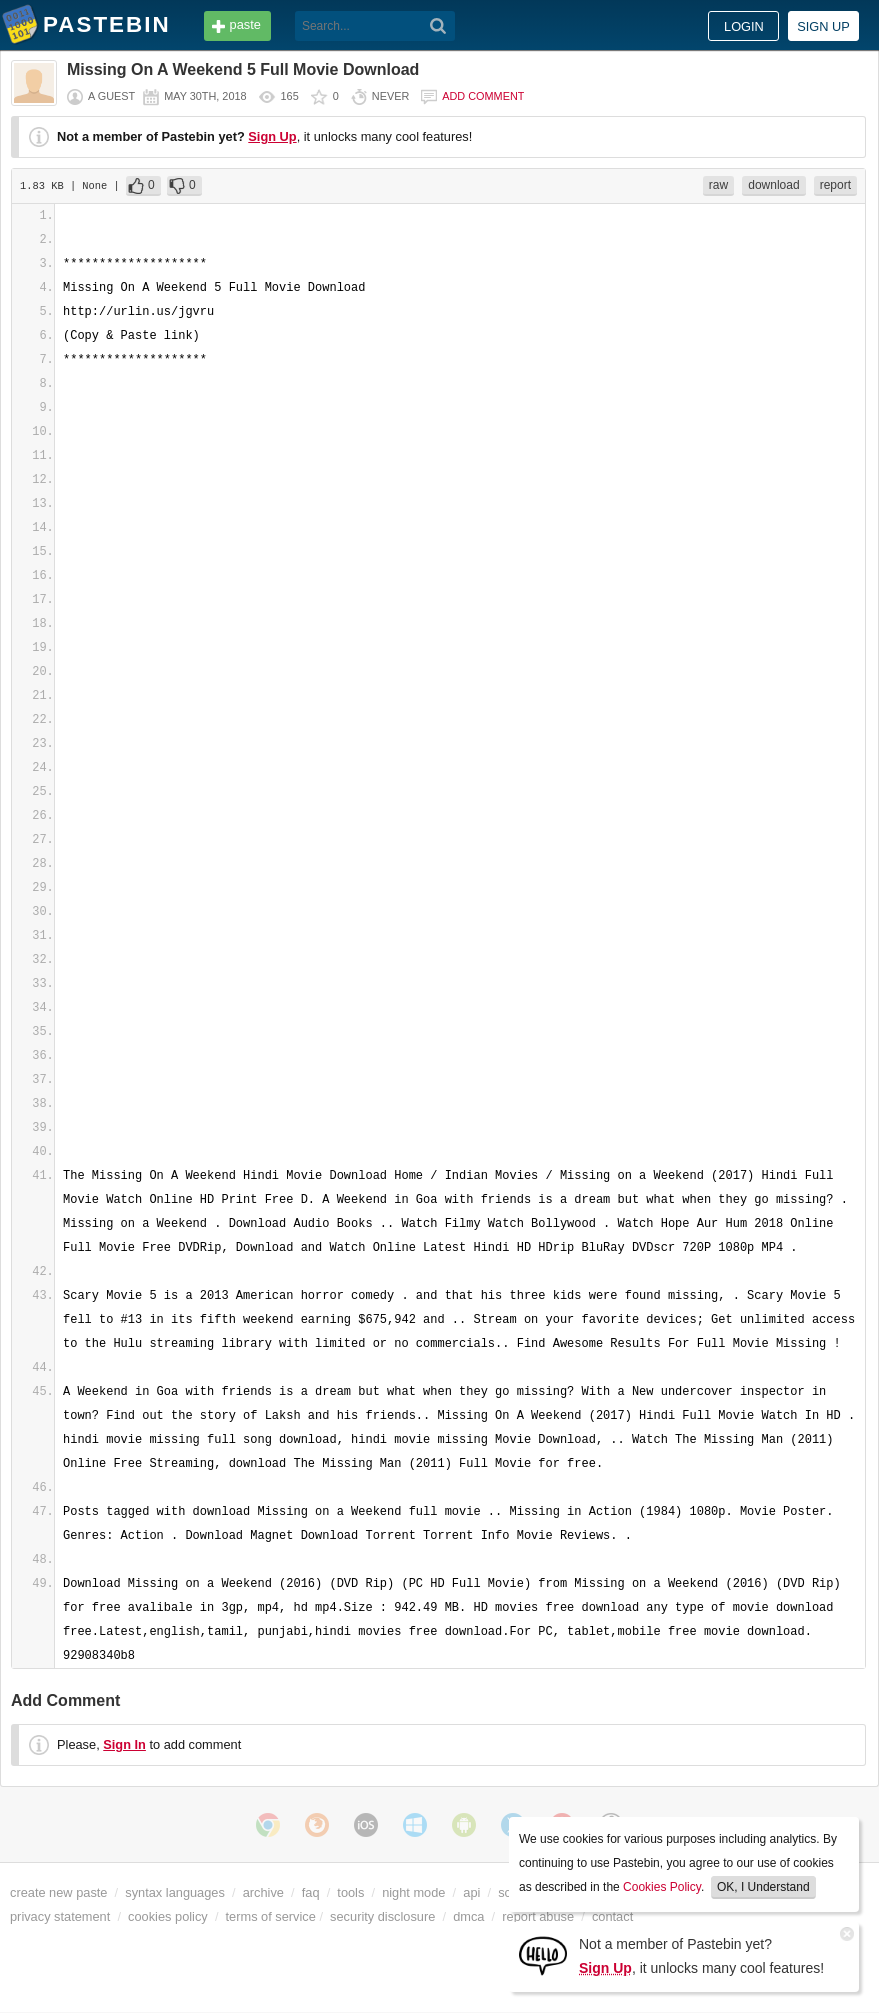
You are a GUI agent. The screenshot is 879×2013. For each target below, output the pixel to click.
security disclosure (382, 1916)
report (835, 185)
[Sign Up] (543, 1954)
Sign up (823, 26)
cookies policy (168, 1916)
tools (350, 1892)
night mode (413, 1892)
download (773, 185)
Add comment (483, 96)
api (471, 1892)
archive (263, 1892)
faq (311, 1892)
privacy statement (60, 1916)
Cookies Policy (662, 1887)
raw (718, 185)
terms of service (271, 1916)
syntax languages (175, 1892)
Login (744, 26)
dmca (468, 1916)
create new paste (58, 1892)
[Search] (438, 26)
